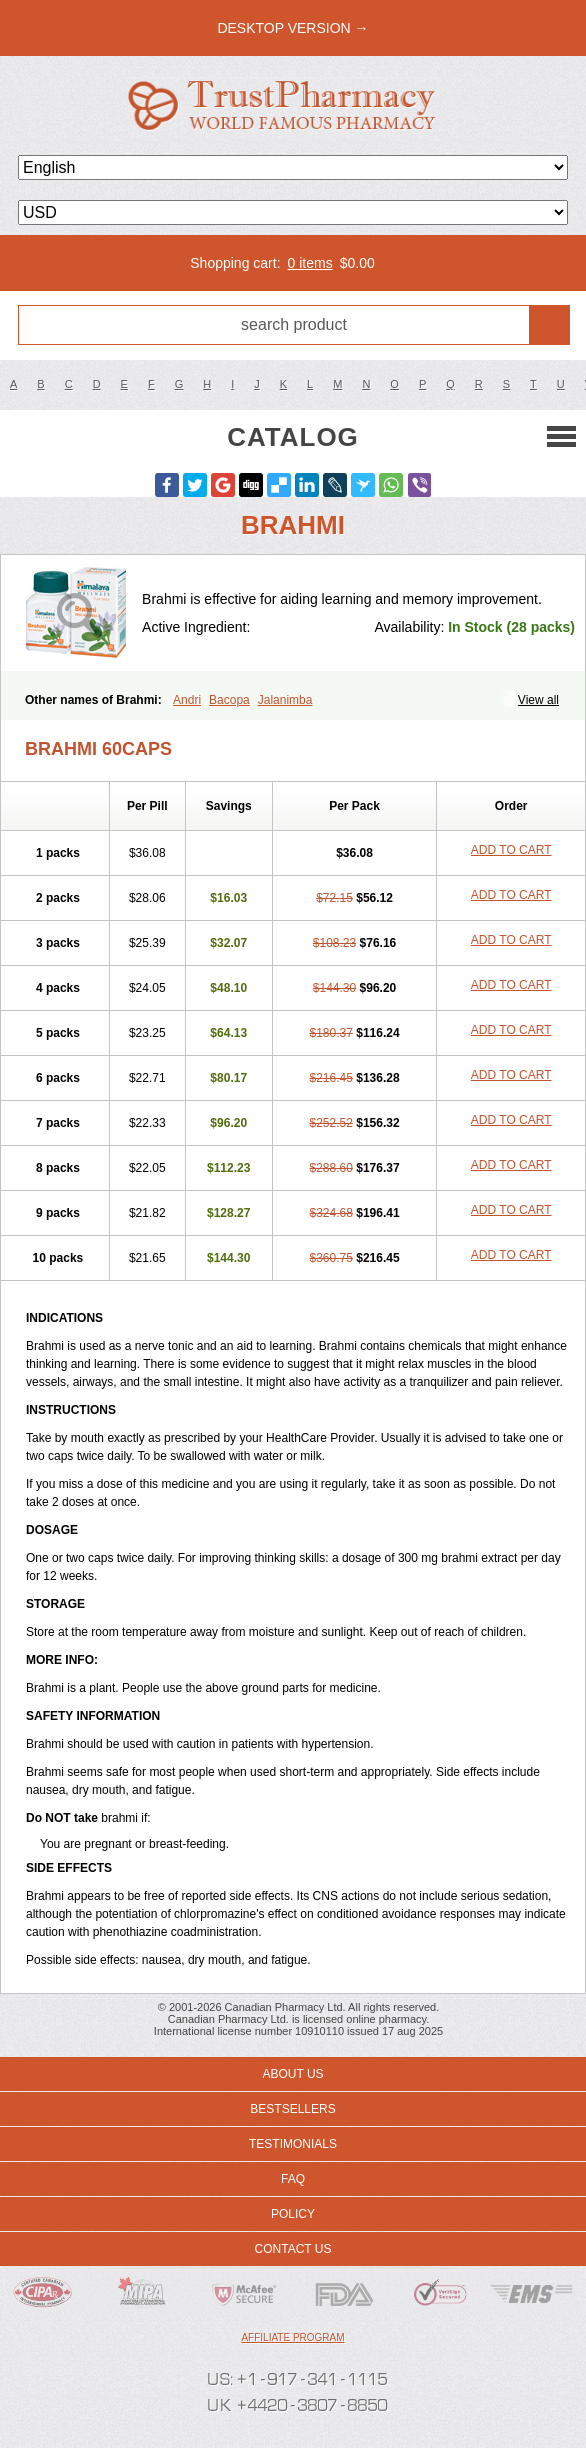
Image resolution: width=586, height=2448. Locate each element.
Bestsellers (292, 2109)
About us (292, 2074)
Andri (187, 700)
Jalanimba (285, 700)
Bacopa (229, 700)
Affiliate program (292, 2337)
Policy (293, 2214)
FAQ (293, 2179)
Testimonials (293, 2144)
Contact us (293, 2249)
